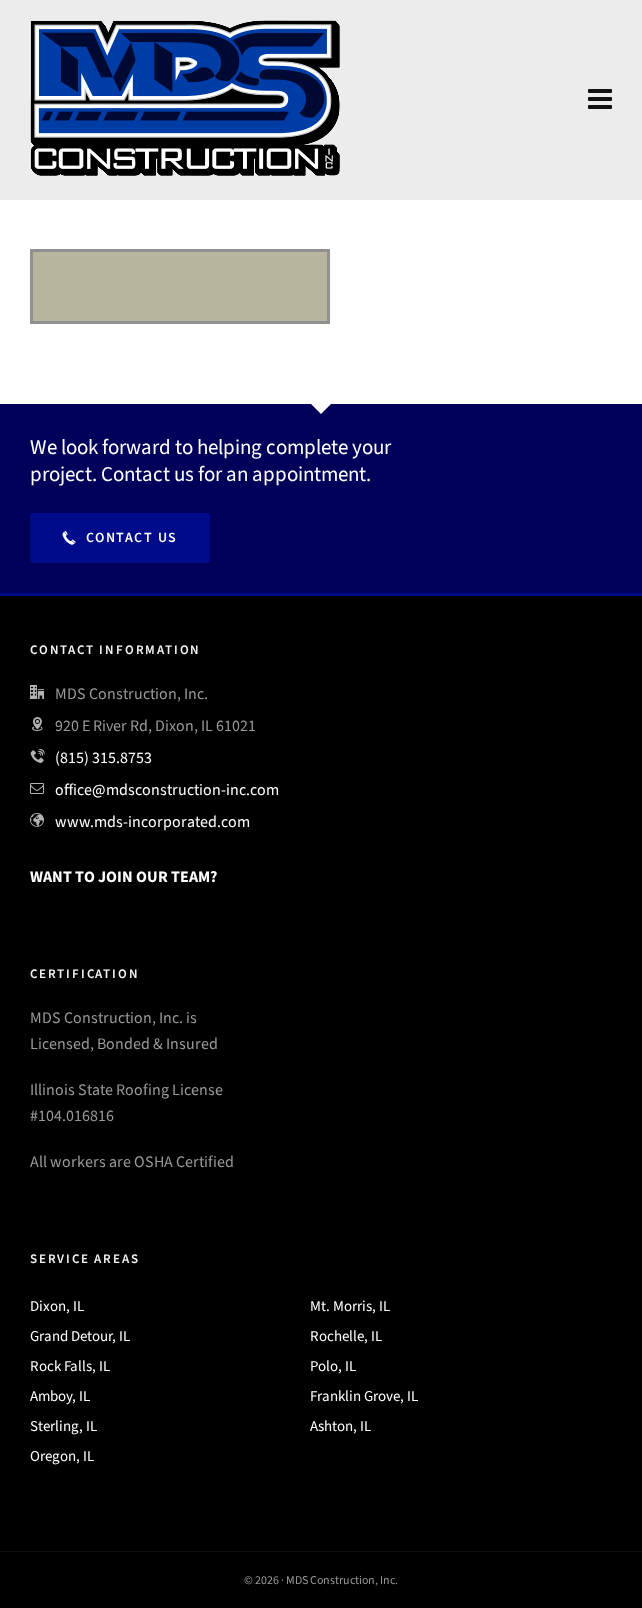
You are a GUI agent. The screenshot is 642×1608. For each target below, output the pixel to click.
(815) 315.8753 (103, 757)
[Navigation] (600, 100)
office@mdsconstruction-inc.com (167, 789)
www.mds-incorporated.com (152, 821)
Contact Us (120, 537)
